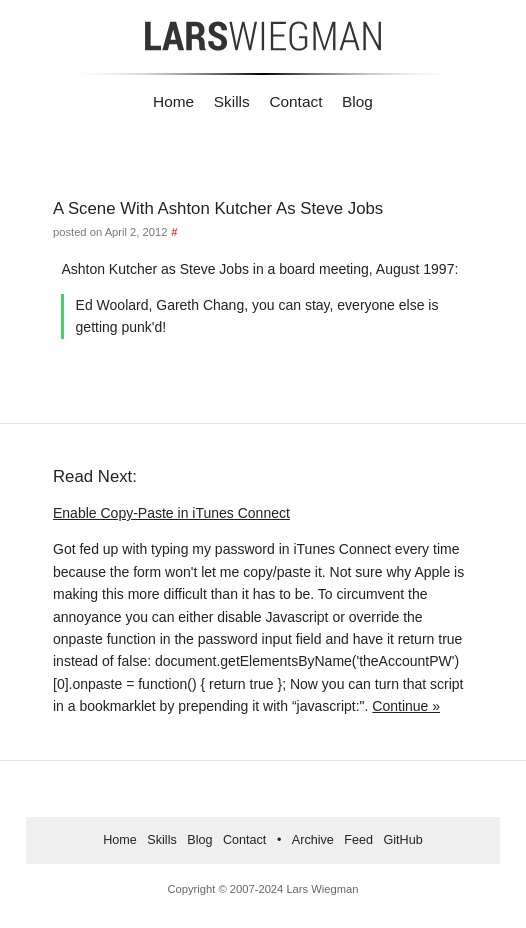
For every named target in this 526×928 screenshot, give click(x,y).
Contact (295, 101)
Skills (232, 101)
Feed (358, 840)
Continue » (406, 706)
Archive (313, 840)
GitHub (403, 840)
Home (173, 101)
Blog (357, 101)
